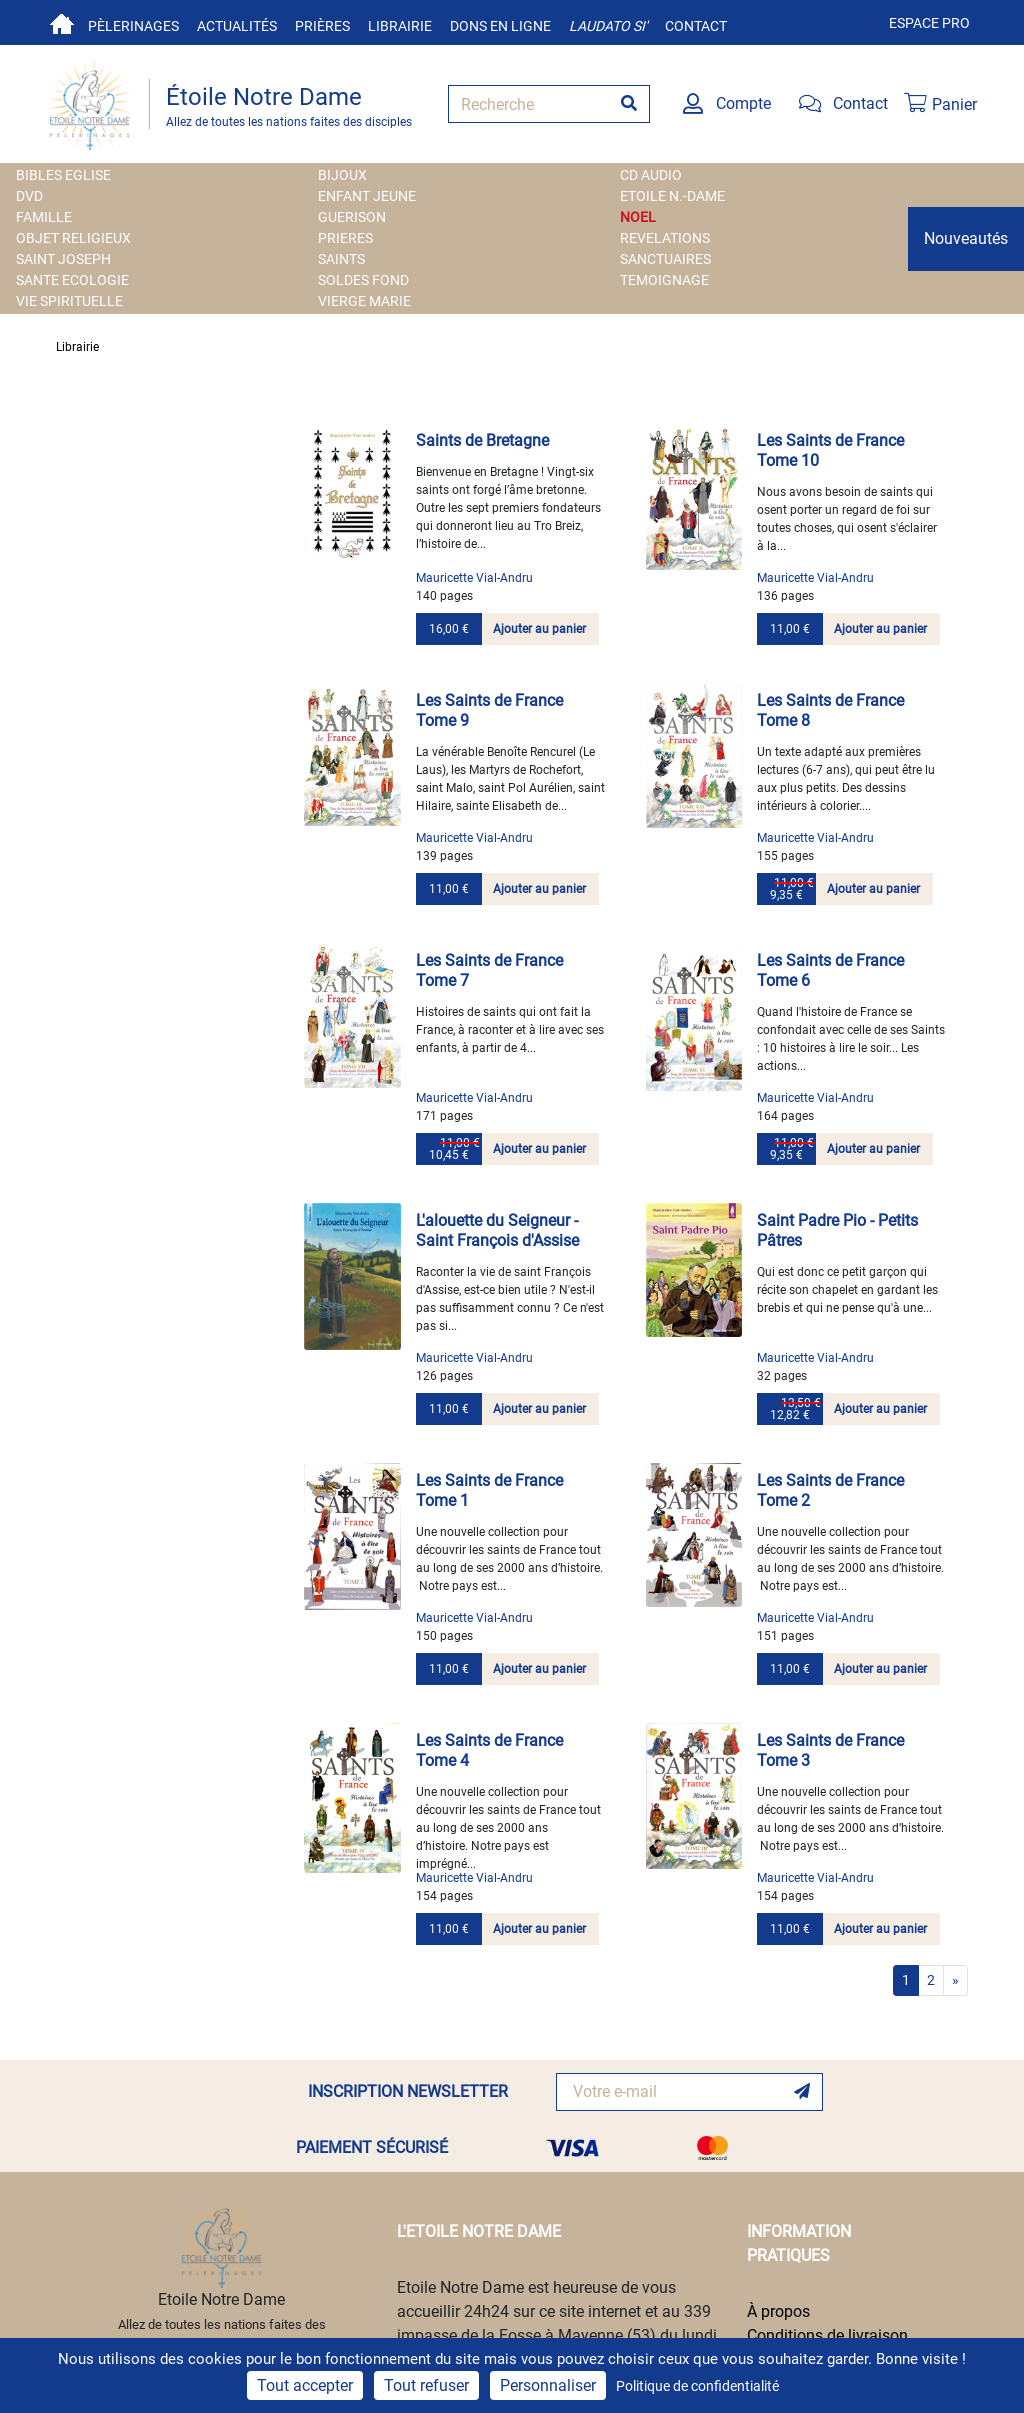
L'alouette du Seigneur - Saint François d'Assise (497, 1230)
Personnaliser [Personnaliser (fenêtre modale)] (548, 2385)
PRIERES (345, 238)
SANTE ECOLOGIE (72, 280)
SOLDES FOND (363, 280)
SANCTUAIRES (665, 259)
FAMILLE (44, 217)
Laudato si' (608, 26)
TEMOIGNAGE (664, 280)
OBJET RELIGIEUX (73, 238)
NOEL (638, 217)
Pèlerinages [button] (133, 26)
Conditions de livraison (827, 2335)
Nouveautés (966, 238)
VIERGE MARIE (364, 301)
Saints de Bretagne (482, 440)
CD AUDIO (651, 175)
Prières (322, 26)
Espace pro (929, 23)
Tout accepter (305, 2385)
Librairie (400, 26)
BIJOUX (342, 175)
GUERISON (352, 217)
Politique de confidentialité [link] (697, 2386)
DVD (29, 196)
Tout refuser (426, 2385)
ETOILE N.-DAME (672, 196)
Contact (696, 26)
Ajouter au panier (539, 629)
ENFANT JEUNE (367, 196)
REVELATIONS (665, 238)
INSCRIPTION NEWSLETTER (408, 2091)
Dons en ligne (500, 26)
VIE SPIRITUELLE (69, 301)
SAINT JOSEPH (63, 259)
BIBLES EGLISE (63, 175)
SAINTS (341, 259)
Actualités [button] (237, 26)
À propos (778, 2311)
